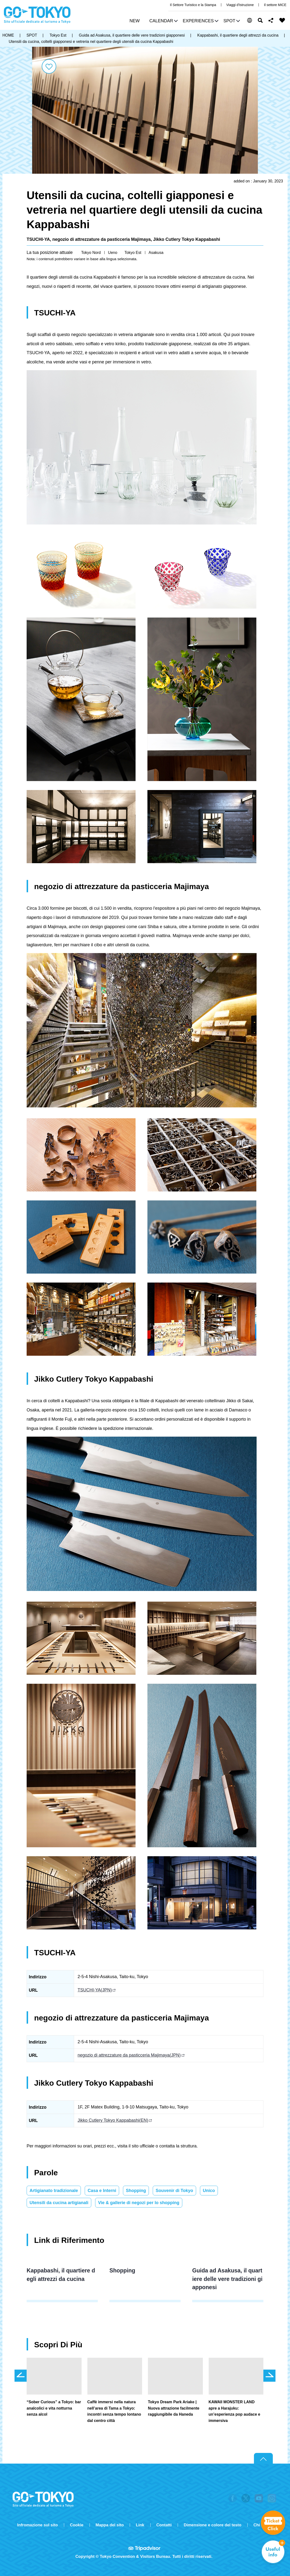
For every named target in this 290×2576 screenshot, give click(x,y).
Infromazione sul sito (37, 2525)
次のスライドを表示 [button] (269, 2376)
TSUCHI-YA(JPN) (94, 1990)
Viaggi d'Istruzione (240, 5)
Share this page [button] (271, 20)
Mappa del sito (110, 2525)
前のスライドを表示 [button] (21, 2376)
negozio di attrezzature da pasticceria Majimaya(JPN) (129, 2055)
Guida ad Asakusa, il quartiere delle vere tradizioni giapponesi (227, 2278)
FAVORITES (282, 20)
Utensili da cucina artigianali (59, 2202)
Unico (209, 2190)
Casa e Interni (102, 2190)
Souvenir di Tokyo (174, 2190)
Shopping (136, 2190)
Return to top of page (263, 2458)
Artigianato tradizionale (54, 2190)
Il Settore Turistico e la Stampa (193, 5)
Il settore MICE (275, 5)
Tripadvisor (145, 2548)
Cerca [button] (260, 20)
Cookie (77, 2525)
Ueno (112, 253)
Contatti (164, 2525)
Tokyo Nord (91, 253)
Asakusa (156, 253)
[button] (163, 21)
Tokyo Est (132, 253)
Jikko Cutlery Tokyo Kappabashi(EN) (112, 2120)
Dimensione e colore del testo (212, 2525)
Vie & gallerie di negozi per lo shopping (138, 2202)
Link (140, 2525)
